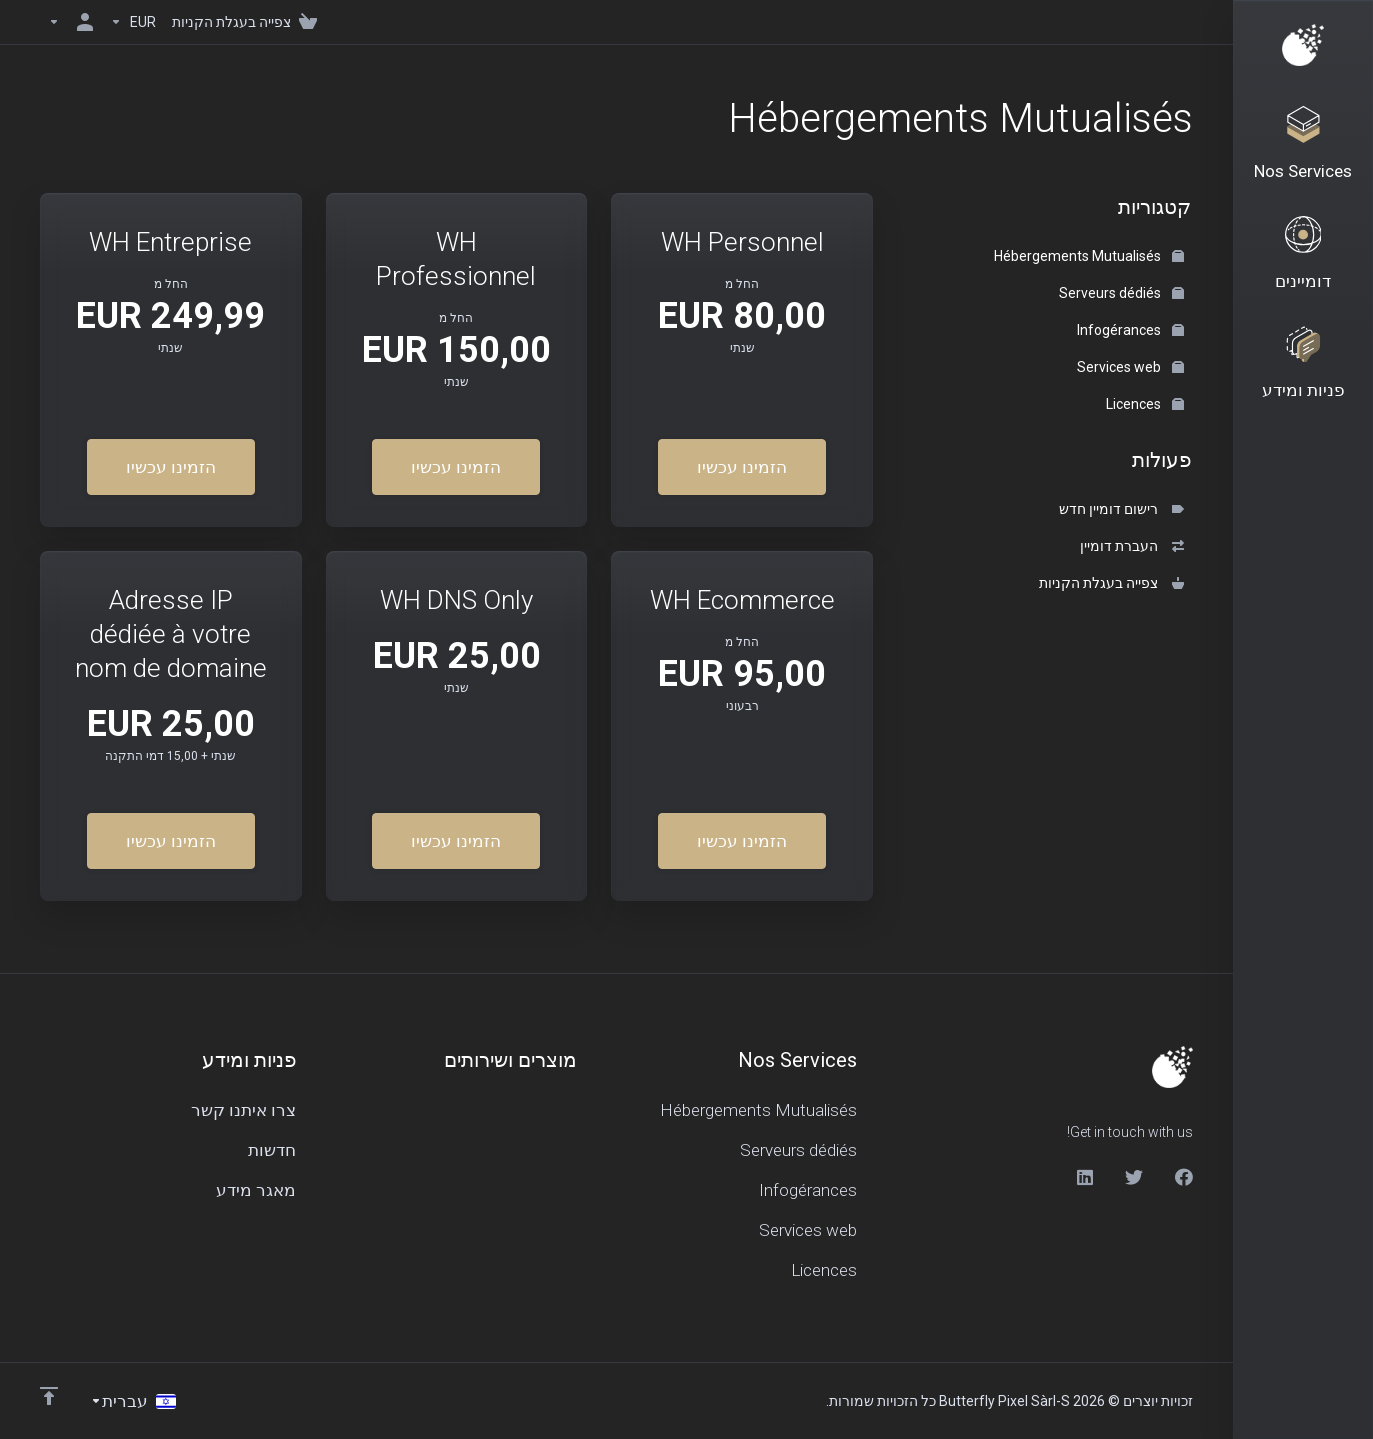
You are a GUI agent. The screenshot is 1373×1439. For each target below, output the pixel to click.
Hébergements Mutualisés (1089, 256)
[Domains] (1303, 259)
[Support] (1303, 372)
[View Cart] (248, 22)
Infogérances (1130, 330)
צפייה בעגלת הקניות (1111, 583)
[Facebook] (1184, 1177)
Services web (1130, 367)
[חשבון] (71, 22)
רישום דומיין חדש (1121, 509)
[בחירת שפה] (133, 1401)
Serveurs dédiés (1121, 293)
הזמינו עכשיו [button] (742, 467)
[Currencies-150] (133, 22)
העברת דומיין (1132, 546)
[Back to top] (49, 1396)
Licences (1145, 404)
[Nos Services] (1303, 146)
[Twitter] (1134, 1177)
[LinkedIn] (1084, 1177)
